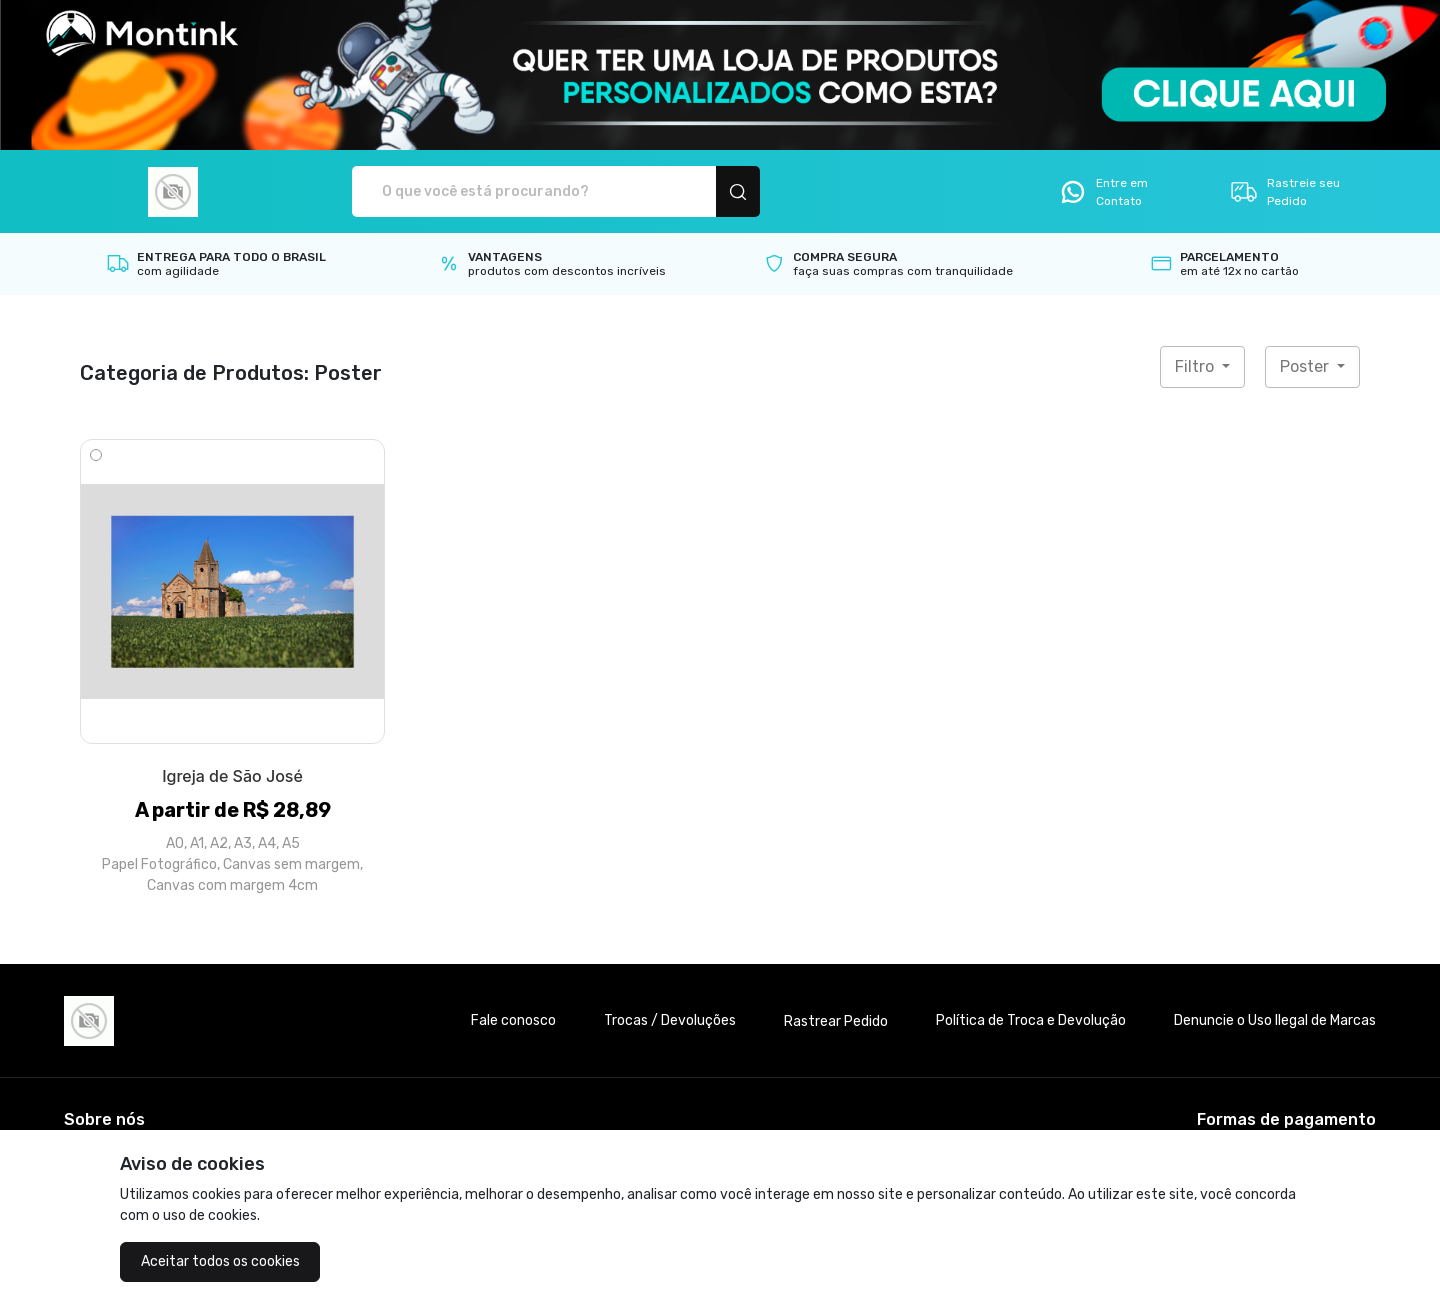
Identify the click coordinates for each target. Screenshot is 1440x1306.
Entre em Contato (1103, 192)
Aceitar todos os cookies (220, 1261)
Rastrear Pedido (836, 1021)
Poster (1306, 366)
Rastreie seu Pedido (1284, 192)
